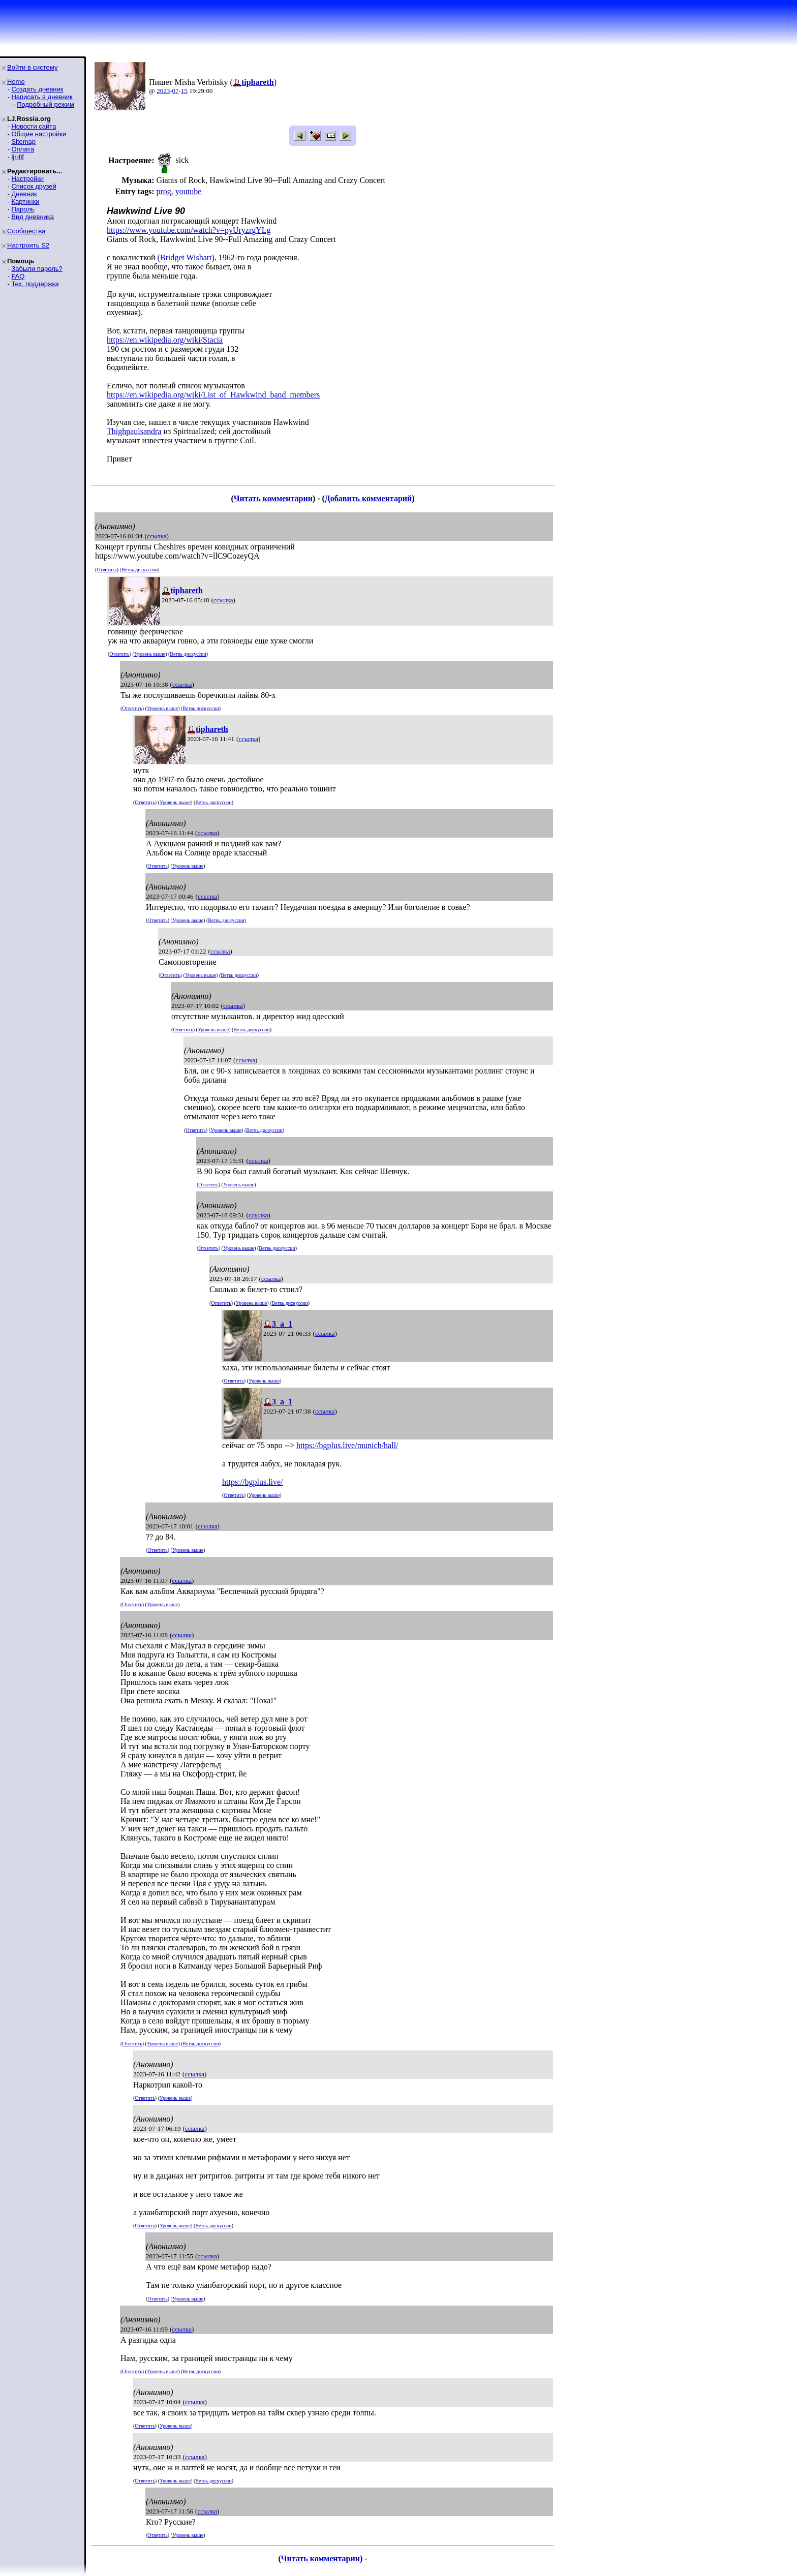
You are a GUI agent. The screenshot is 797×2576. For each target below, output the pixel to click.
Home (16, 81)
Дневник (24, 194)
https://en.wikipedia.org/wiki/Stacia (165, 339)
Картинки (25, 201)
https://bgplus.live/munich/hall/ (347, 1445)
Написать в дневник (41, 97)
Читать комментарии (273, 498)
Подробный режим (45, 104)
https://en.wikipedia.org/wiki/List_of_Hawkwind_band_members (213, 394)
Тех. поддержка (34, 284)
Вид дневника (32, 217)
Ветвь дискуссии (139, 569)
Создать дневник (37, 89)
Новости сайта (33, 126)
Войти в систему (32, 67)
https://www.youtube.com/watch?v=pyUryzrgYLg (189, 230)
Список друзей (33, 186)
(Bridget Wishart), (186, 257)
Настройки (27, 178)
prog (163, 191)
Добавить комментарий (368, 498)
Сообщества (26, 231)
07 (175, 91)
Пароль (22, 209)
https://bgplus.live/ (252, 1482)
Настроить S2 (28, 245)
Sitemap (23, 141)
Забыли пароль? (36, 268)
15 (184, 91)
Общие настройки (38, 134)
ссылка (157, 536)
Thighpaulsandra (134, 431)
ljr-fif (17, 157)
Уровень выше (149, 654)
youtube (188, 191)
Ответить (106, 569)
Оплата (22, 149)
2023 (163, 91)
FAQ (17, 276)
